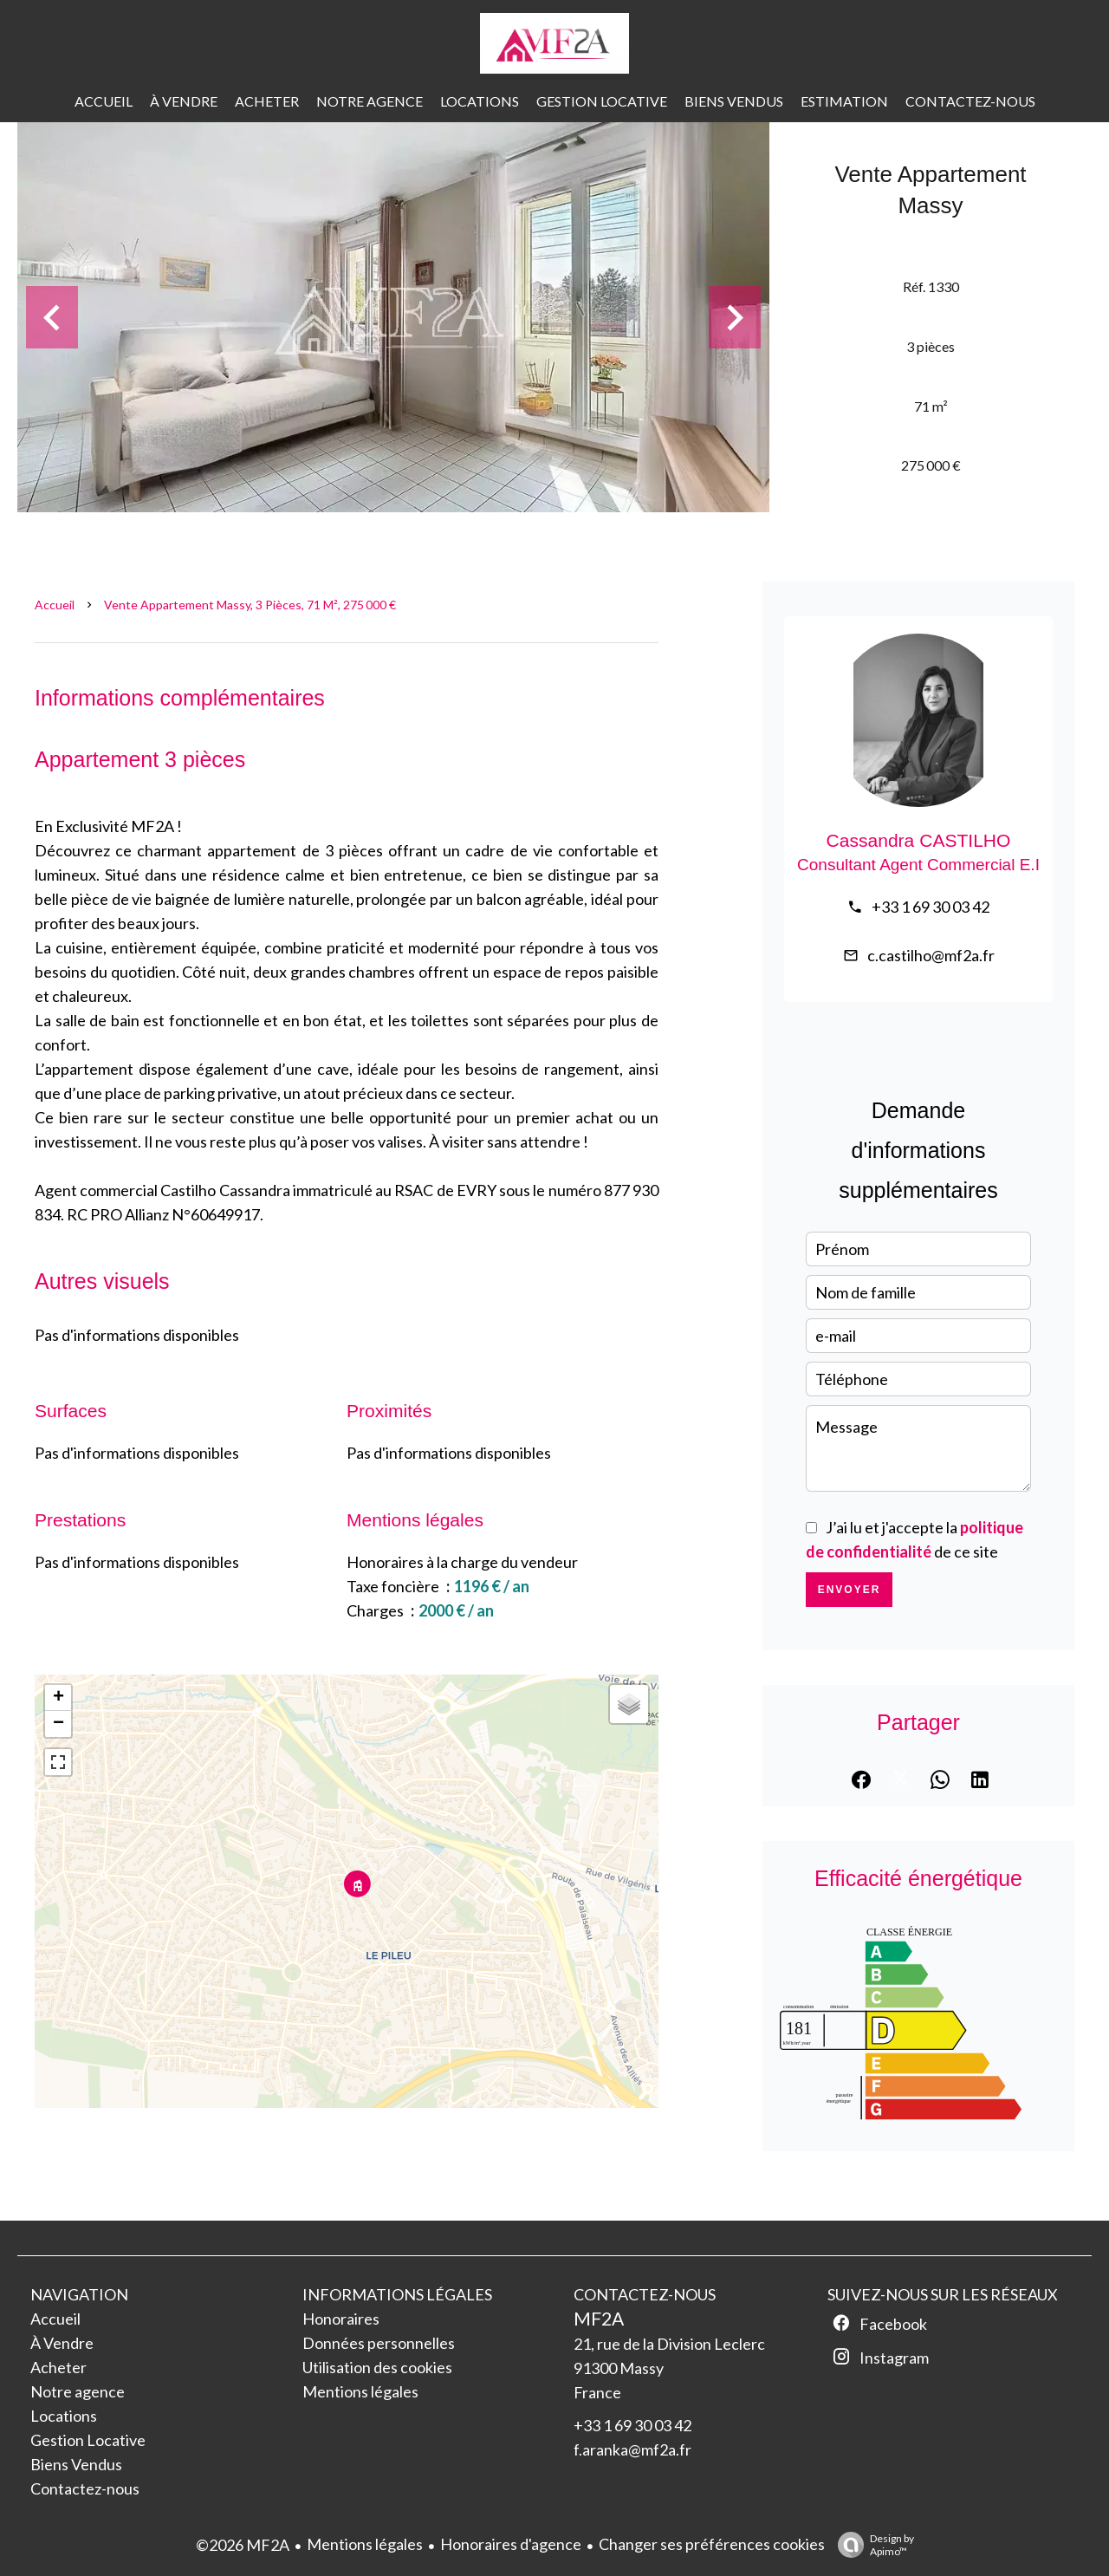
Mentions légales (365, 2543)
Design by (871, 2545)
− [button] (58, 1724)
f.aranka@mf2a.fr (632, 2449)
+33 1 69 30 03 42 (930, 906)
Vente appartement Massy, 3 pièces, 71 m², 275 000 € (250, 604)
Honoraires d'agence (510, 2543)
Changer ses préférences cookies (712, 2543)
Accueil (55, 604)
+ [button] (58, 1698)
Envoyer (849, 1590)
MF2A (599, 2318)
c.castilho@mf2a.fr (931, 955)
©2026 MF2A (242, 2544)
